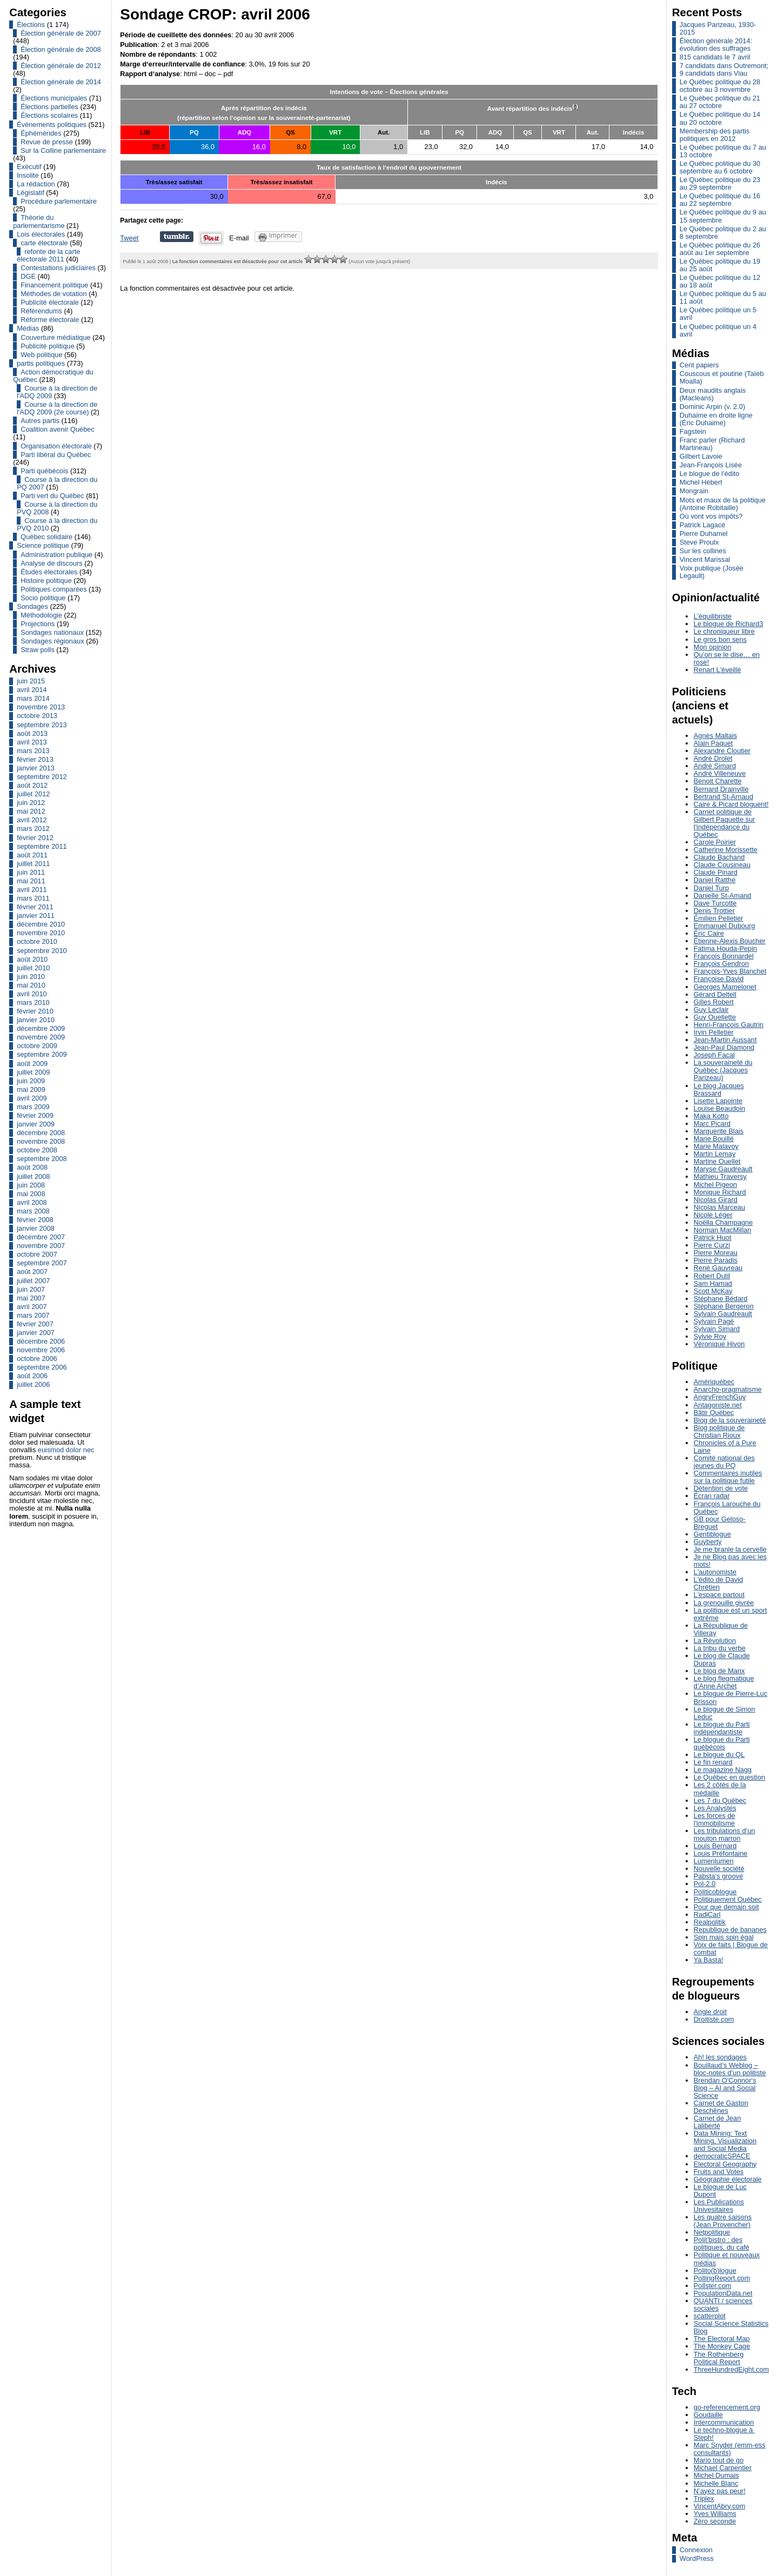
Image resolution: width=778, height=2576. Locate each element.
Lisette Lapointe (718, 1101)
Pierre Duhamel (704, 533)
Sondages (32, 606)
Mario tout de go (718, 2460)
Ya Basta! (708, 1960)
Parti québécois (44, 471)
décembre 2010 (41, 924)
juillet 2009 (33, 1072)
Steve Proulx (699, 542)
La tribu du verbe (720, 1648)
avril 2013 (32, 742)
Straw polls (38, 650)
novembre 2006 (41, 1350)
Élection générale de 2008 (61, 49)
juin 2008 (31, 1185)
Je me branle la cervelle (730, 1549)
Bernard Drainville (721, 789)
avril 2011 (32, 890)
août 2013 (32, 733)
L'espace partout (719, 1595)
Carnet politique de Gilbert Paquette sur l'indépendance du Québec (724, 823)
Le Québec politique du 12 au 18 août (720, 281)
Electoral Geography (725, 2164)
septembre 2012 (41, 777)
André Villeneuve (720, 773)
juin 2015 (31, 681)
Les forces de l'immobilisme (714, 1819)
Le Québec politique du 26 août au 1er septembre (720, 249)
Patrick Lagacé (703, 525)
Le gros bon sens (720, 639)
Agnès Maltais (715, 736)
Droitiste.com (714, 2019)
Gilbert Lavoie (701, 456)
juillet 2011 (33, 864)
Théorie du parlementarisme (38, 221)
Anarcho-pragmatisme (728, 1389)
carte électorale (44, 243)
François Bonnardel (724, 956)
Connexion (696, 2550)
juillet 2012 (33, 794)
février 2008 (35, 1220)
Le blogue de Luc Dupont (720, 2190)
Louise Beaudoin (719, 1108)
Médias (28, 328)
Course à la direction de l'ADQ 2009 (57, 392)
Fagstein (693, 431)
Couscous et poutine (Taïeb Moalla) (722, 377)
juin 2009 (31, 1081)
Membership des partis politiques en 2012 (714, 135)
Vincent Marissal (705, 559)
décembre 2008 (41, 1133)
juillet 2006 (33, 1384)
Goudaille (708, 2415)
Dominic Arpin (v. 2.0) (712, 407)
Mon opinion (713, 647)
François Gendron (721, 964)
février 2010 (35, 1011)
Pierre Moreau (715, 1253)
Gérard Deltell (715, 994)
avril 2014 (32, 690)
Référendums (41, 311)
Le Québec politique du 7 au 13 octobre (723, 151)
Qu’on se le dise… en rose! (727, 658)
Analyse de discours (52, 563)
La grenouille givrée (724, 1603)
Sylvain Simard (717, 1329)
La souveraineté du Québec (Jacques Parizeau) (723, 1070)
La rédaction (36, 184)
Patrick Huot (713, 1237)
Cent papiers (699, 365)
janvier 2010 (36, 1020)
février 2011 (35, 907)
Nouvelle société (719, 1868)
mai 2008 (31, 1194)
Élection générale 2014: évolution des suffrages (716, 44)
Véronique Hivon (719, 1344)
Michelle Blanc (716, 2483)
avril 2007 (32, 1307)
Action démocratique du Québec (53, 376)
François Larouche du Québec (727, 1507)
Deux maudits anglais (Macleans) (713, 394)
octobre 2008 (37, 1150)
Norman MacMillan (723, 1230)
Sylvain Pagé (714, 1321)
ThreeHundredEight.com (731, 2369)
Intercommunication (724, 2422)
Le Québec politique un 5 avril (718, 313)
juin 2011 (31, 872)
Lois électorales (41, 234)
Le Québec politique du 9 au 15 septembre (723, 216)
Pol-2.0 (705, 1884)
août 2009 (32, 1063)
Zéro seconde (715, 2521)
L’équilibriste (713, 616)
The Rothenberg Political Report (718, 2358)
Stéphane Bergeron (724, 1306)
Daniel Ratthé (715, 880)
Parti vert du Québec (52, 496)
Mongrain (694, 491)
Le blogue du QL (719, 1754)
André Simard (715, 766)
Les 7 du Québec (720, 1800)
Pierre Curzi (712, 1245)
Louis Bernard (715, 1846)
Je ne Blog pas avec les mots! (730, 1560)
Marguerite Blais (718, 1131)
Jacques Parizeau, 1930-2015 (718, 28)
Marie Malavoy (716, 1146)
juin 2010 (31, 976)
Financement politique (54, 285)
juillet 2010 (33, 968)
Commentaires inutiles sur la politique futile (728, 1477)
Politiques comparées (53, 589)
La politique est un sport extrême (730, 1614)
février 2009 (35, 1115)
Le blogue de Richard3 (728, 624)
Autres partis (40, 421)
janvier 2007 (36, 1333)
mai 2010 (31, 985)
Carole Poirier (715, 842)
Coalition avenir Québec (58, 429)
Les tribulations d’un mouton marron (724, 1834)
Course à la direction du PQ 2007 (57, 483)
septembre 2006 (41, 1367)
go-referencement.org (727, 2407)
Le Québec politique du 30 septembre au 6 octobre (720, 167)
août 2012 (32, 785)
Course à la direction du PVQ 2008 (57, 508)
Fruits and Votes (718, 2172)
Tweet (129, 238)
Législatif (30, 193)
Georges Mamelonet (725, 987)
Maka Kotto (711, 1116)
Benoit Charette (718, 781)
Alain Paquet (713, 743)
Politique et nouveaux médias (727, 2258)
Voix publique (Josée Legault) (711, 572)
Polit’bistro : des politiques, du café (721, 2243)
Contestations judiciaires (58, 268)
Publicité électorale (49, 302)
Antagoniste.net (718, 1405)
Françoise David (718, 979)
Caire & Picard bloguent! (731, 804)
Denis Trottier (714, 911)
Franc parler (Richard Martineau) (712, 444)
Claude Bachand (719, 857)
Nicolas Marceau (719, 1207)
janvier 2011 (36, 915)
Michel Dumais (716, 2475)
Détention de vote (721, 1488)
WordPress (697, 2558)
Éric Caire (709, 933)
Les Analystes (715, 1808)
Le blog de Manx (719, 1671)
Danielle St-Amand (723, 895)
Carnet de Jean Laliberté (717, 2122)
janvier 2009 (36, 1124)
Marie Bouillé (714, 1139)
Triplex (704, 2498)
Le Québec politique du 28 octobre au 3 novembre (720, 85)
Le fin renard (713, 1762)
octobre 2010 (37, 941)
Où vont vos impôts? (711, 516)
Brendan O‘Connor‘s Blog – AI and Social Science (725, 2087)
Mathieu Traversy (720, 1176)
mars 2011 (33, 898)
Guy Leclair (711, 1009)
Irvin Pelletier (714, 1032)
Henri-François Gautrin (728, 1025)
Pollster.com (713, 2286)
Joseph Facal (714, 1055)
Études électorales (49, 572)
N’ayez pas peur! (720, 2491)
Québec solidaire (46, 537)
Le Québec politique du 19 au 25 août (720, 265)
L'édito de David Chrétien (718, 1583)
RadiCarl (707, 1914)
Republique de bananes (730, 1930)
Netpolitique (712, 2232)
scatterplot (710, 2316)
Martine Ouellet (717, 1161)
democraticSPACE (722, 2156)
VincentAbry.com (720, 2506)
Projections (38, 624)
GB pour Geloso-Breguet (720, 1523)
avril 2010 (32, 994)
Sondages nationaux (52, 632)
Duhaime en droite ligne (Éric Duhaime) (716, 419)
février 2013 (35, 759)
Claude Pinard (715, 872)
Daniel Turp (711, 888)
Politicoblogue (715, 1892)
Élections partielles (49, 107)
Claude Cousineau (722, 865)
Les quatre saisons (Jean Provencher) (723, 2221)
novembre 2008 (41, 1141)
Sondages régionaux (52, 641)
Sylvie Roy (710, 1336)
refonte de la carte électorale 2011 (48, 255)
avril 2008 (32, 1202)
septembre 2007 (41, 1263)
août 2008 (32, 1167)
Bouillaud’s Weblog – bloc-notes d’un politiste (730, 2069)
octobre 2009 (37, 1046)
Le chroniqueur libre (724, 631)
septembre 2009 (41, 1054)
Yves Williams (715, 2514)
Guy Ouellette (715, 1017)
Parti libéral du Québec (56, 455)
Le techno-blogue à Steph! (724, 2433)
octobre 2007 (37, 1254)
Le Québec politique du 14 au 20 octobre (720, 118)
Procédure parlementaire (59, 201)
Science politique (43, 545)
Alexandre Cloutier (722, 751)
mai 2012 (31, 811)
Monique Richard (720, 1192)
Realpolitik (710, 1922)
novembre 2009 (41, 1037)
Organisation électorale (56, 446)
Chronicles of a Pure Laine (725, 1446)
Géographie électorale (728, 2179)
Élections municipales (54, 98)
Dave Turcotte (715, 903)
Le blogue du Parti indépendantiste (722, 1728)
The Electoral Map (722, 2339)
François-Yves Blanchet (730, 971)
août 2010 (32, 959)
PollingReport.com (722, 2278)
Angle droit (710, 2012)
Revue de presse (47, 142)
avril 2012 (32, 820)
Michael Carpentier (723, 2468)
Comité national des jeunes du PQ (724, 1462)
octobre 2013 (37, 716)
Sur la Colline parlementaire (63, 150)
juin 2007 (31, 1289)
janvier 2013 (36, 768)
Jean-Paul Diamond (724, 1047)
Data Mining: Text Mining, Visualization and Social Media (725, 2140)
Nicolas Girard (715, 1200)
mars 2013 (33, 751)
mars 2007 (33, 1315)
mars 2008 (33, 1211)
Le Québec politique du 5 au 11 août (723, 297)
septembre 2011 (41, 846)
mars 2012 (33, 828)
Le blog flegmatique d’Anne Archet (724, 1682)
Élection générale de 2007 (61, 33)
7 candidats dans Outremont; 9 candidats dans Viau (724, 69)
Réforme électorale (50, 320)
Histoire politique (46, 580)
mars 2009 (33, 1107)
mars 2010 (33, 1002)
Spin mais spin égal (724, 1937)
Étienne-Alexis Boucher (730, 941)
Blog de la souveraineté (730, 1420)
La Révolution (715, 1640)
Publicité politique (48, 346)
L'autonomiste (715, 1572)
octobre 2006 (37, 1358)
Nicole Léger (713, 1215)
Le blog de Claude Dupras (722, 1659)
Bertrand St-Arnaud (723, 797)
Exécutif (29, 167)
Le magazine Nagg (723, 1770)
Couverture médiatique (55, 337)
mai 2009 (31, 1089)
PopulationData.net (723, 2293)
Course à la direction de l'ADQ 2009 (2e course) (57, 408)
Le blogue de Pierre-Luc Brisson (731, 1697)
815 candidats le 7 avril (715, 57)
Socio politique (43, 598)
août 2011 (32, 855)
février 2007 (35, 1324)
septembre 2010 (41, 951)
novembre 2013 (41, 707)
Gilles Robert (714, 1002)
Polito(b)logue (715, 2270)
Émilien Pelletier (718, 918)
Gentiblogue (712, 1534)
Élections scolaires (49, 115)
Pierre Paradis (715, 1260)
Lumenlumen (714, 1861)
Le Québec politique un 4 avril (718, 330)
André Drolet (713, 758)
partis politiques (41, 363)
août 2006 (32, 1376)
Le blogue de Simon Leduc (724, 1713)
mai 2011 (31, 881)
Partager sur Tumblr (176, 236)
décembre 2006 (41, 1341)
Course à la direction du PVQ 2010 (57, 524)
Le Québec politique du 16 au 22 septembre (720, 199)
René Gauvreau (718, 1268)
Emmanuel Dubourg (724, 926)
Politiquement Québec (728, 1899)
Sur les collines (703, 551)
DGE (28, 276)
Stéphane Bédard (721, 1298)
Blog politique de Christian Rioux (719, 1431)
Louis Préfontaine (721, 1853)
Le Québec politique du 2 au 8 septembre (723, 232)
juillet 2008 (33, 1176)
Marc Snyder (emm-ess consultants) (730, 2449)
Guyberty (708, 1542)
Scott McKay (713, 1291)
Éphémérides (41, 133)
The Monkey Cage (722, 2346)
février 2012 (35, 838)
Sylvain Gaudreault (723, 1314)
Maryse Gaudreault (723, 1169)
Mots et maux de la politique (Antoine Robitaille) (723, 504)
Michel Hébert (701, 482)
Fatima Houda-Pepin (725, 948)
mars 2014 (33, 698)
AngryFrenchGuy (720, 1397)
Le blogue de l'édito (710, 473)
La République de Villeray (721, 1629)
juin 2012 (31, 803)
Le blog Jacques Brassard (719, 1089)
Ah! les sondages (720, 2057)
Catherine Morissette (725, 850)
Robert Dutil (712, 1276)
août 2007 (32, 1271)
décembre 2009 (41, 1028)
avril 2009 (32, 1098)
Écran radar (712, 1496)
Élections (31, 25)
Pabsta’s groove (718, 1876)
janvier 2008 (36, 1228)
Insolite (28, 175)
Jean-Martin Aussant (725, 1040)
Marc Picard (712, 1123)
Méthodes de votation (53, 294)
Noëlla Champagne (723, 1222)
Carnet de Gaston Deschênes (721, 2107)
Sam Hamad (713, 1283)
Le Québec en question (729, 1777)
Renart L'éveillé (717, 670)
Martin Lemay (715, 1154)
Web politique (41, 355)
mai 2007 (31, 1298)
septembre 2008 (41, 1159)
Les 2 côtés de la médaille (720, 1788)
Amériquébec (714, 1382)
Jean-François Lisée (711, 465)
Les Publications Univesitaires (719, 2205)
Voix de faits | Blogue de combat (731, 1948)
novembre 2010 (41, 933)
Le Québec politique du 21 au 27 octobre (720, 102)
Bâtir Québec (714, 1412)
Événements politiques (51, 124)
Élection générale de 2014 (61, 82)
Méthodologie (41, 615)
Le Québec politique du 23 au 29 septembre (720, 183)
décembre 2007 (41, 1237)
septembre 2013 (41, 725)
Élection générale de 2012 (61, 66)
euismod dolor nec (66, 1450)
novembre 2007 (41, 1246)
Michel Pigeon (715, 1184)
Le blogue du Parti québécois (722, 1743)
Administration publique (56, 555)
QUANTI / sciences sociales (723, 2304)
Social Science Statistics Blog (731, 2327)
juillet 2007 (33, 1281)
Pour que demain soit (726, 1907)
